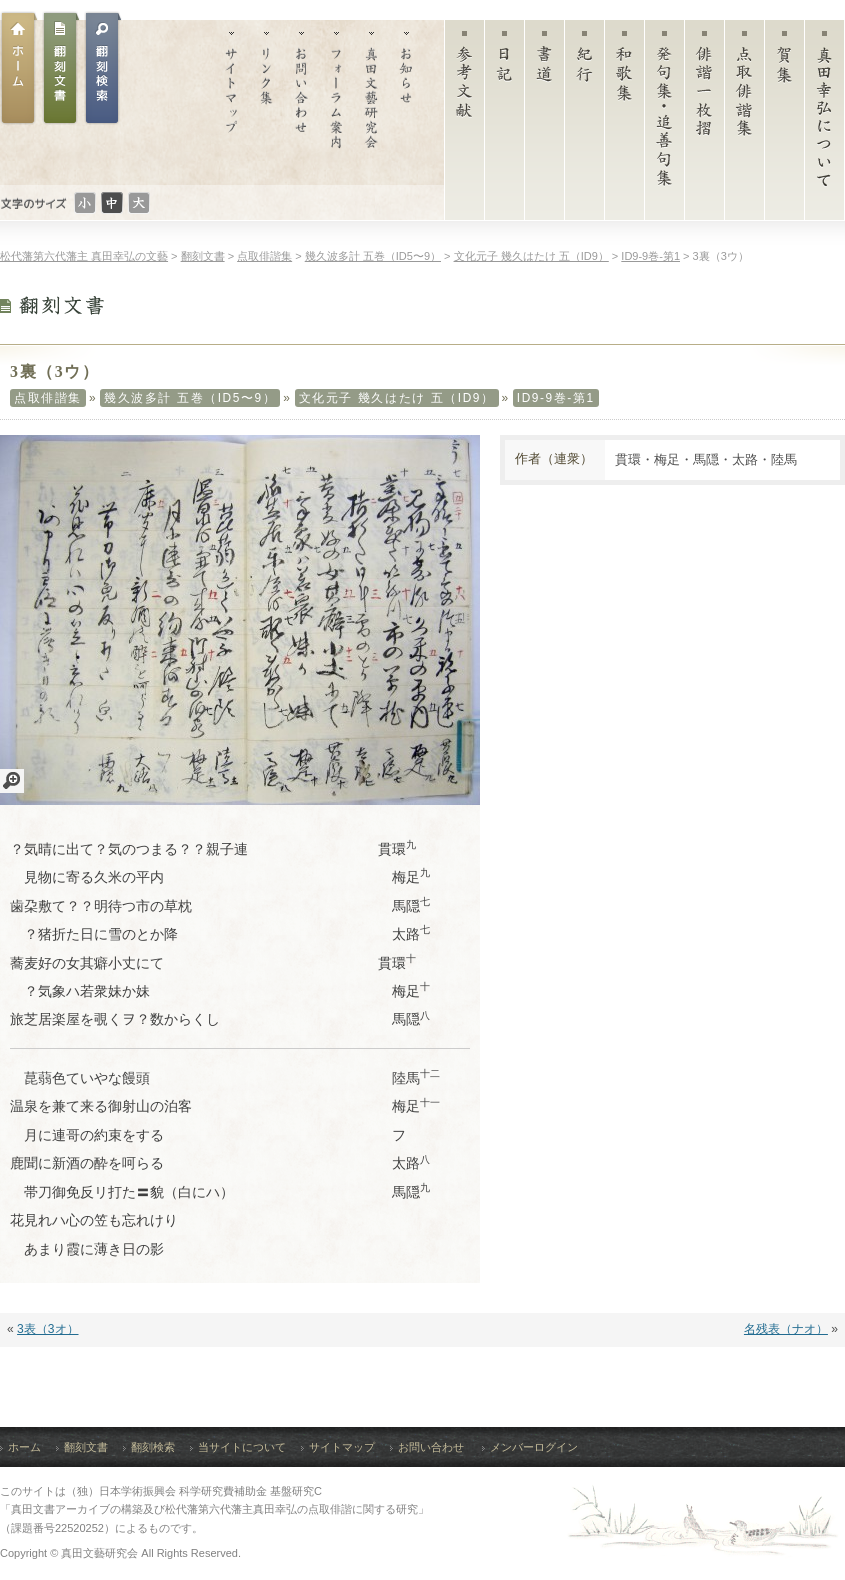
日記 (504, 125)
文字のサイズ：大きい (139, 203)
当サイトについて (242, 1447)
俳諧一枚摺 (704, 125)
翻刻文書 (61, 68)
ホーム (19, 68)
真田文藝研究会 (371, 102)
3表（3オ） (47, 1329)
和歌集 (624, 125)
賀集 (784, 125)
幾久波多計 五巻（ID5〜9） (190, 398)
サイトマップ (231, 102)
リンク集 (266, 102)
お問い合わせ (301, 102)
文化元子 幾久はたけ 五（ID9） (397, 398)
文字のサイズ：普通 (112, 203)
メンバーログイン (534, 1447)
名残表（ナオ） (786, 1329)
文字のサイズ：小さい (85, 203)
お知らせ (406, 102)
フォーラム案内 (336, 102)
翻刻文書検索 (103, 68)
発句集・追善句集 (664, 125)
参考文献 (464, 125)
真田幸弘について (824, 125)
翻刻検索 (153, 1447)
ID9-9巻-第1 (556, 398)
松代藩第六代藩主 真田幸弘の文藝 (84, 256)
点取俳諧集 (744, 125)
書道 (544, 125)
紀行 (584, 125)
